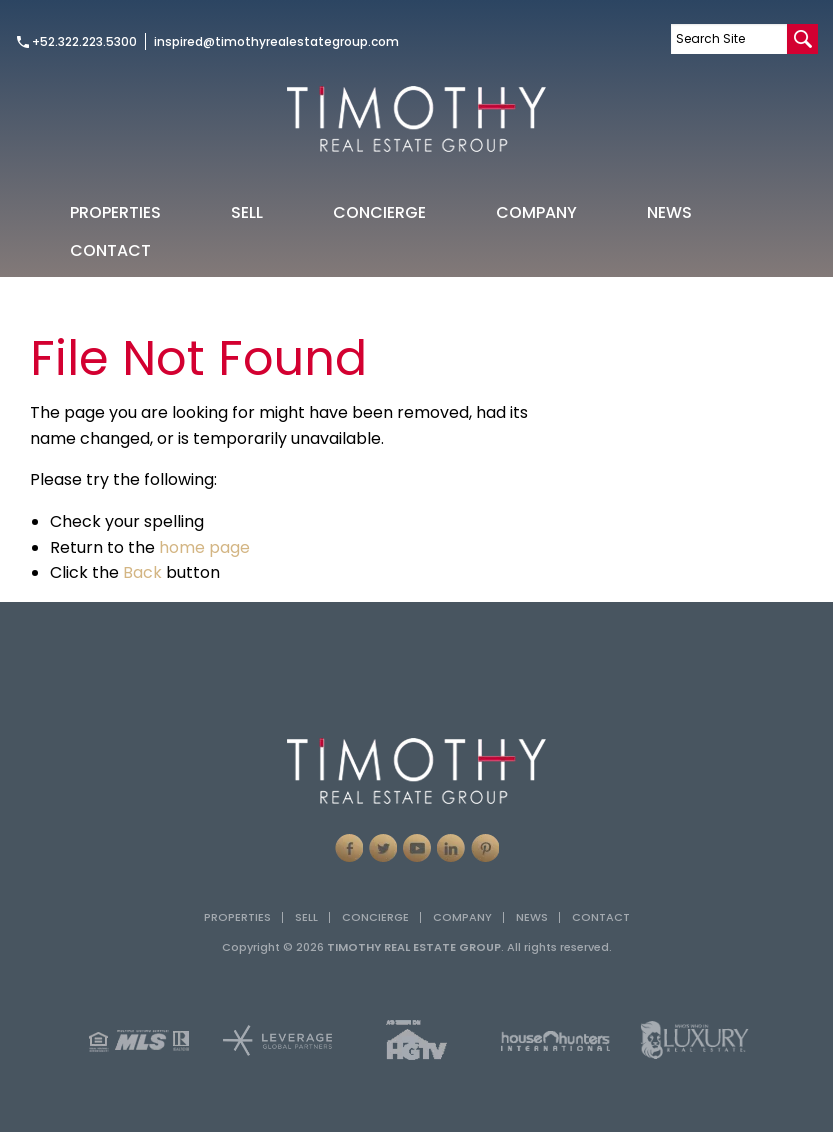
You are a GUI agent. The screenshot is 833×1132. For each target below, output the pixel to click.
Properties (115, 212)
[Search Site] (729, 39)
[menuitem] (115, 212)
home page (204, 547)
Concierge (379, 212)
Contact (110, 250)
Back (142, 572)
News (669, 212)
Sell (247, 212)
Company (536, 212)
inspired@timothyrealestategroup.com (276, 41)
